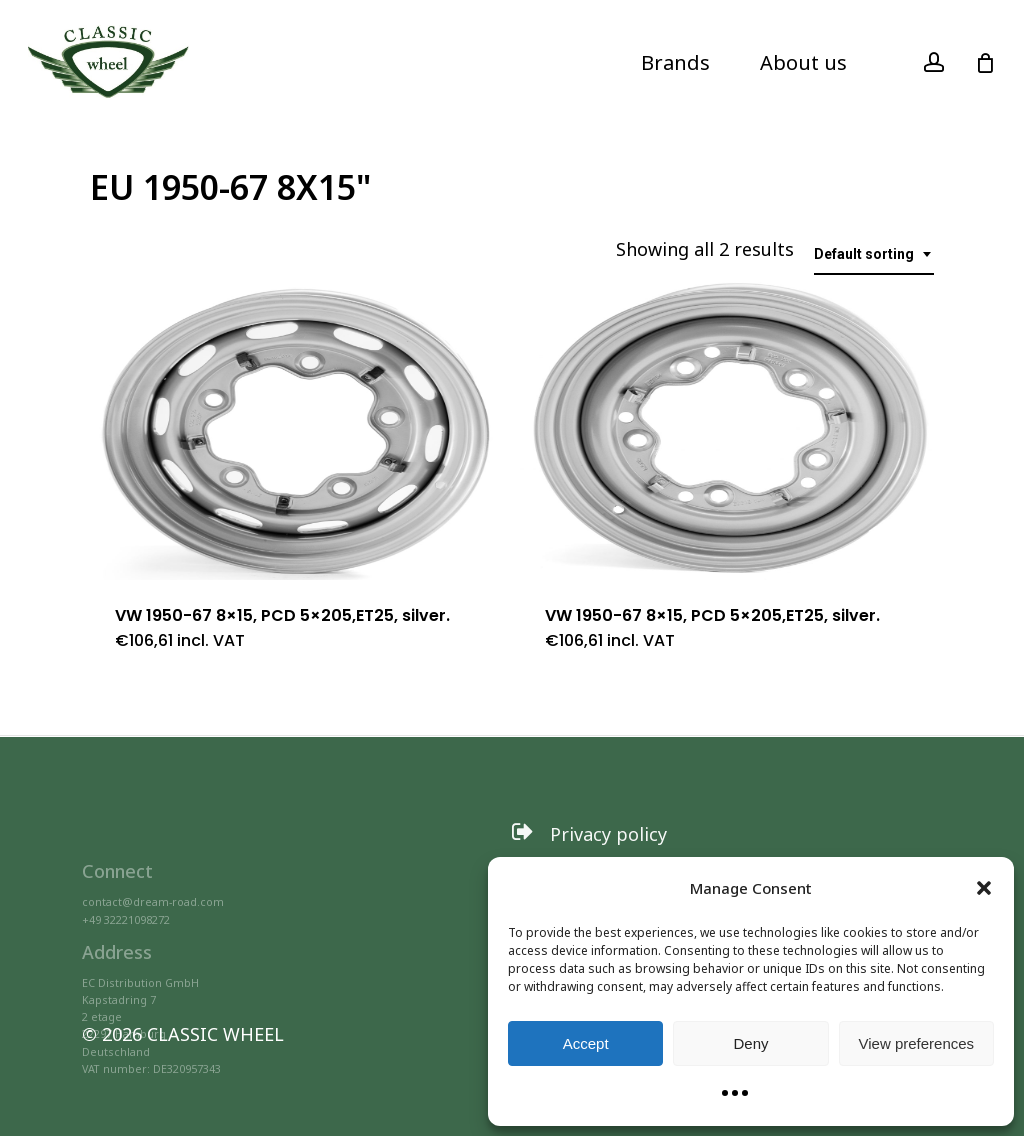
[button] (984, 888)
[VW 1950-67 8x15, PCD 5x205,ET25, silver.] (296, 430)
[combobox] (874, 254)
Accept (586, 1043)
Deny (750, 1043)
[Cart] (985, 63)
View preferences (917, 1043)
